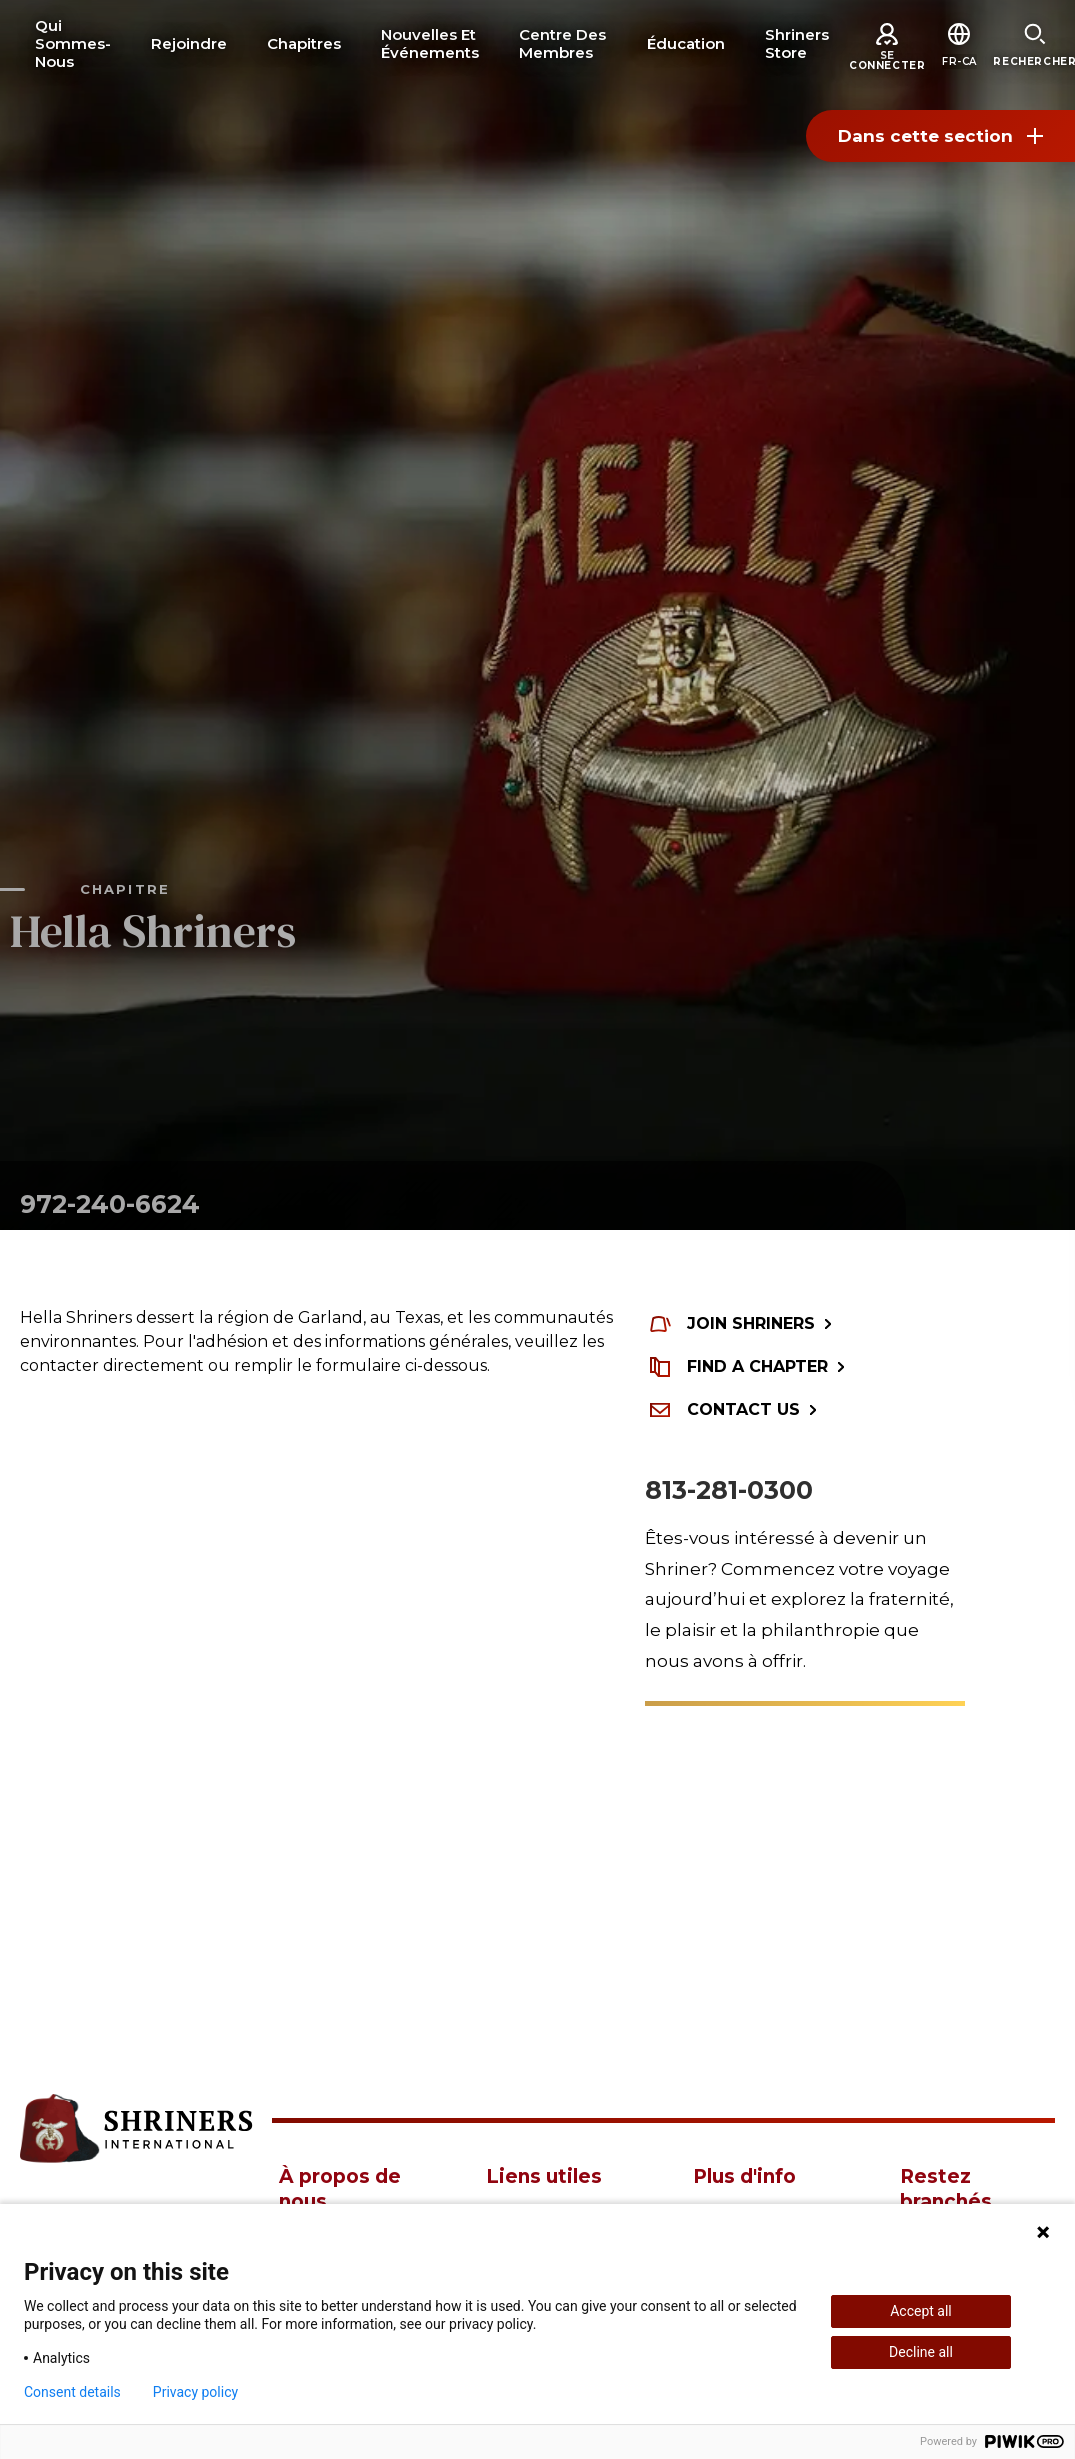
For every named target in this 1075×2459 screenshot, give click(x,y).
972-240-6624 (110, 1204)
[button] (959, 61)
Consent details (72, 2392)
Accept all (921, 2311)
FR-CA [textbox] (959, 61)
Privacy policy (195, 2392)
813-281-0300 (729, 1490)
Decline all (921, 2352)
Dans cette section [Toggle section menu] (940, 136)
